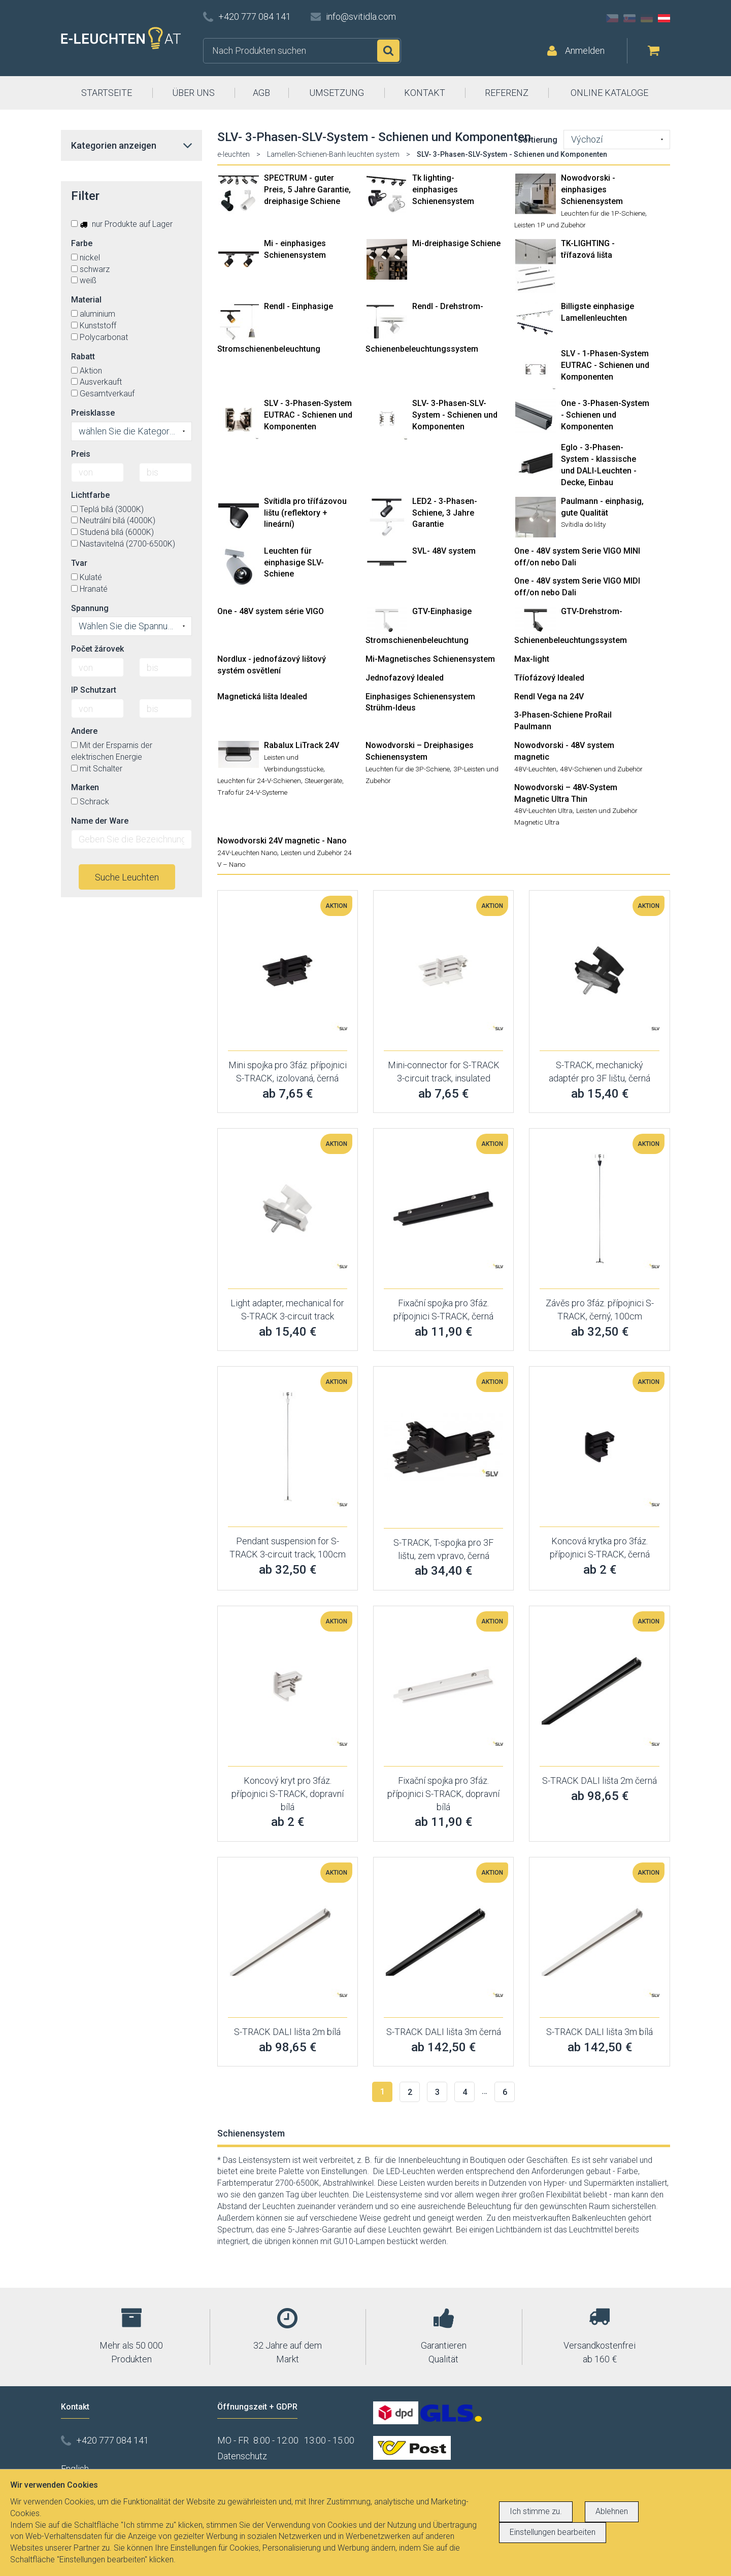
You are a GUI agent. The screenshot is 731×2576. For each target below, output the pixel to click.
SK (629, 18)
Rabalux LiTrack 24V (301, 745)
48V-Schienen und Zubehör (601, 769)
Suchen (388, 51)
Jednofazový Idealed (405, 678)
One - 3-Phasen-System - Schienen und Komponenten (605, 414)
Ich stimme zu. (536, 2511)
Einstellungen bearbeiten (552, 2532)
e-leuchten (233, 154)
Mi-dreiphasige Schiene (456, 243)
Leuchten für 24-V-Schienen (259, 780)
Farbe (81, 243)
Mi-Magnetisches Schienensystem (430, 659)
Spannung (90, 608)
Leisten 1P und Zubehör (550, 225)
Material (86, 299)
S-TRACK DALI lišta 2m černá (599, 1780)
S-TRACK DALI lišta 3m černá (443, 2031)
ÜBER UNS (193, 92)
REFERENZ (506, 92)
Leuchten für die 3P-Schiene (408, 769)
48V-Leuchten (535, 769)
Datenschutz (242, 2456)
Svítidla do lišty (583, 524)
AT (664, 18)
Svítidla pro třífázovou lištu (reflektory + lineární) (305, 512)
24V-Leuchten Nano (247, 853)
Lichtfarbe (90, 495)
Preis (80, 454)
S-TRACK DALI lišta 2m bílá (287, 2031)
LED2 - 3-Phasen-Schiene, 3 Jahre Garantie (444, 512)
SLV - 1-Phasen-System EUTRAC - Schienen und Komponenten (605, 365)
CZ (612, 18)
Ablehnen (611, 2511)
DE (647, 18)
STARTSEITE (106, 92)
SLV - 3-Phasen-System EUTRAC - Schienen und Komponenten (308, 414)
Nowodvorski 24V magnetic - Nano (282, 840)
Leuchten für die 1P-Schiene (603, 213)
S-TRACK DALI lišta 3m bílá (599, 2031)
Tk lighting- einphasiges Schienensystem (443, 189)
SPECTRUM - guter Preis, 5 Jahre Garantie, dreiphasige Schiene (307, 189)
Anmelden (585, 50)
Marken (85, 787)
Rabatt (83, 356)
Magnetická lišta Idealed (262, 696)
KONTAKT (424, 92)
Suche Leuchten (127, 877)
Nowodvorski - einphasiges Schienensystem (592, 189)
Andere (84, 731)
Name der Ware (99, 821)
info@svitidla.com (361, 16)
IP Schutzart (93, 690)
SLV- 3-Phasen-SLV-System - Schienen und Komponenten (454, 414)
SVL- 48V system (444, 551)
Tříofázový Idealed (549, 678)
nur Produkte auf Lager (122, 224)
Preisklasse (93, 413)
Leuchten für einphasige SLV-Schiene (294, 562)
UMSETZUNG (336, 92)
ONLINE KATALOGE (609, 92)
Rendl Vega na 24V (549, 696)
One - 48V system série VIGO (270, 611)
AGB (261, 92)
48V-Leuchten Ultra (543, 810)
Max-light (531, 659)
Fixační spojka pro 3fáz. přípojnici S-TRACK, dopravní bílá (443, 1793)
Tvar (79, 563)
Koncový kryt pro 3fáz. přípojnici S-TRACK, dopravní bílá (287, 1793)
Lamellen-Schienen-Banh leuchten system (333, 154)
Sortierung (537, 140)
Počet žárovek (97, 649)
